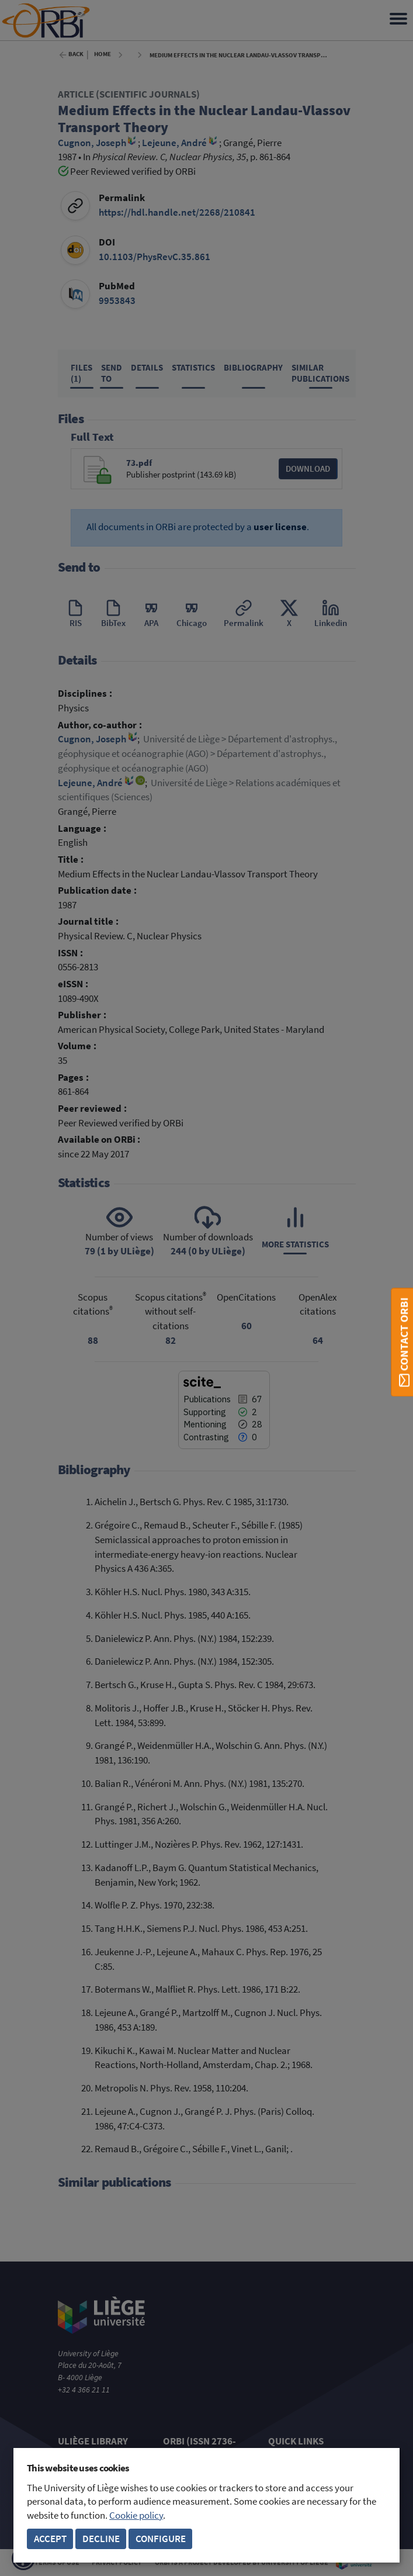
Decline (101, 2539)
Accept (50, 2539)
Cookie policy (136, 2515)
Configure (161, 2539)
